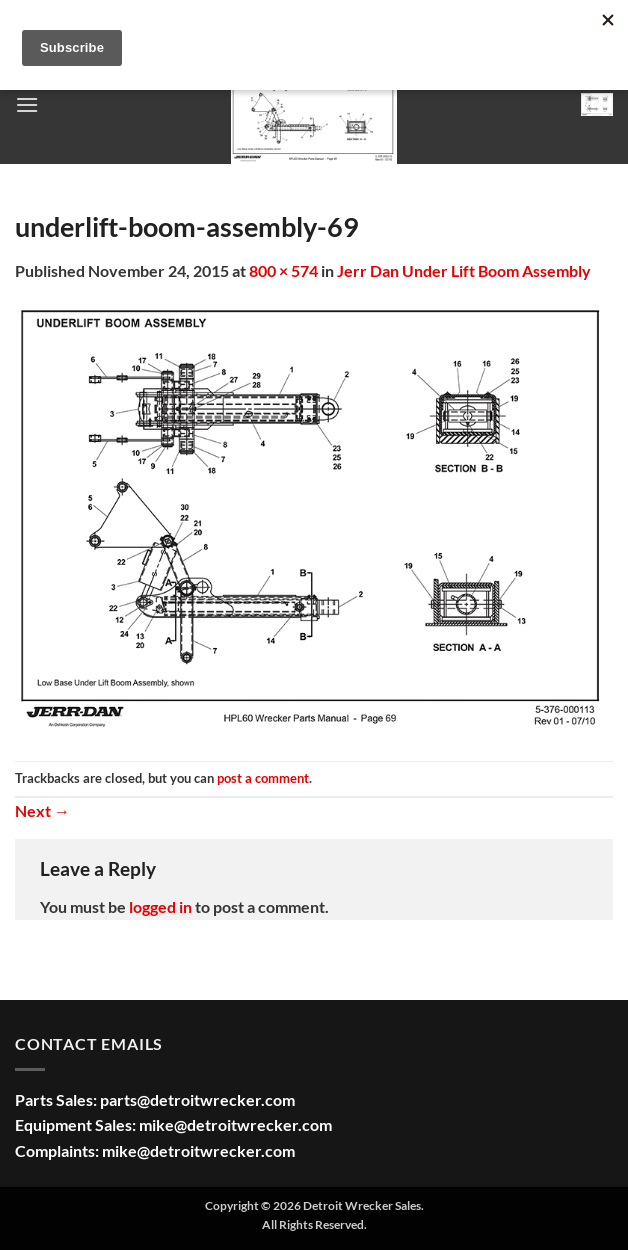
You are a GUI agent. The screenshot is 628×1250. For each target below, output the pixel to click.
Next (42, 810)
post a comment (263, 778)
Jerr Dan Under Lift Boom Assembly (464, 270)
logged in (160, 906)
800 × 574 (283, 270)
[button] (27, 104)
